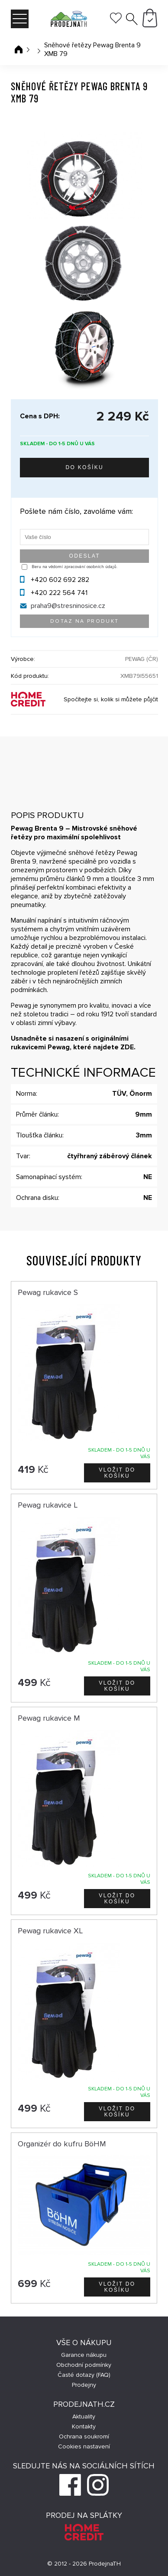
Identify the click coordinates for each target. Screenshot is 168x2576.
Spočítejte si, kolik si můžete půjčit (111, 699)
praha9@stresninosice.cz (68, 605)
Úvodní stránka (19, 49)
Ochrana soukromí (84, 2436)
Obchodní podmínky (83, 2365)
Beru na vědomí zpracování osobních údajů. (74, 566)
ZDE (127, 1047)
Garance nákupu (84, 2355)
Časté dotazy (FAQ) (84, 2375)
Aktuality (83, 2416)
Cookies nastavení (84, 2446)
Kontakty (84, 2426)
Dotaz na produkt (84, 621)
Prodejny (84, 2385)
